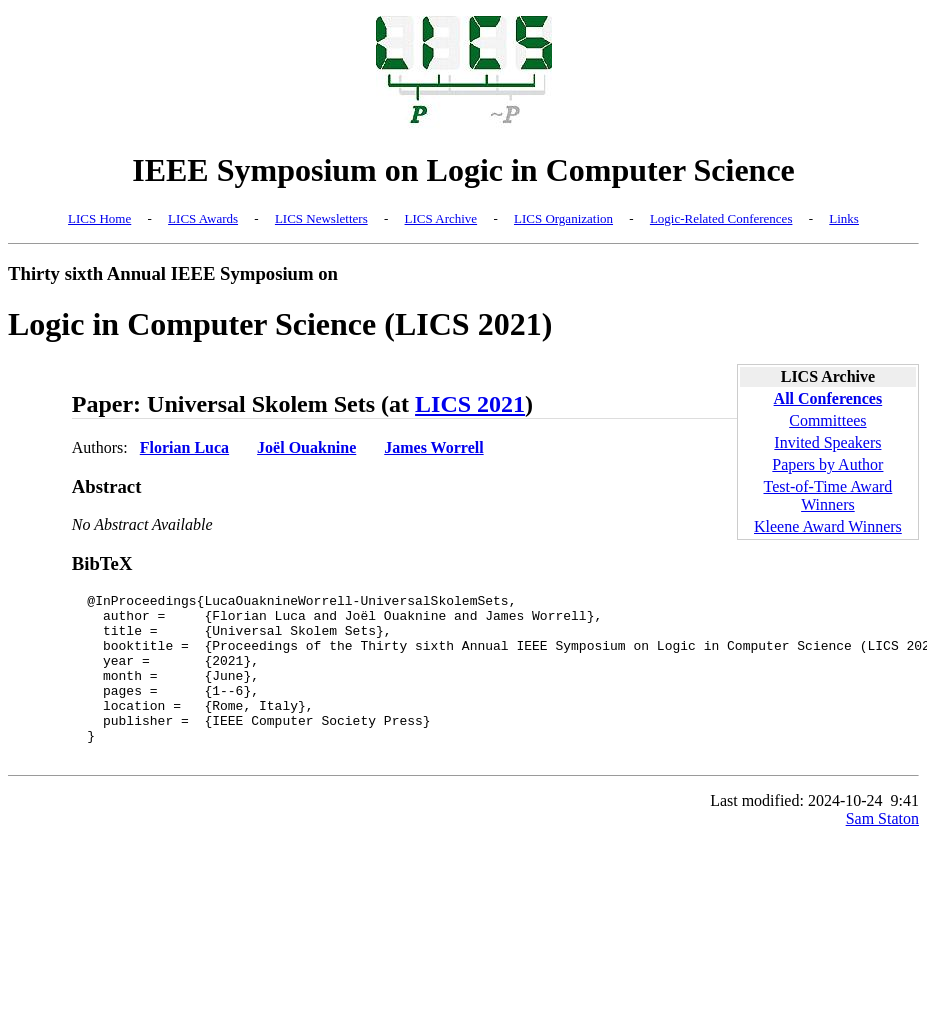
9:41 (905, 833)
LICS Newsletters (321, 218)
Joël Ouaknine (306, 447)
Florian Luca (184, 447)
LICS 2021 (470, 404)
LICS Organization (563, 218)
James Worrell (433, 447)
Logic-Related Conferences (721, 218)
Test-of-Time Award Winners (828, 495)
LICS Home (99, 218)
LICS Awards (203, 218)
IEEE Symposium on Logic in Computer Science (463, 170)
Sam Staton (882, 851)
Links (844, 218)
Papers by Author (827, 464)
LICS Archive (441, 218)
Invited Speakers (827, 442)
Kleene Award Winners (828, 526)
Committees (827, 420)
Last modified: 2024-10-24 (796, 833)
